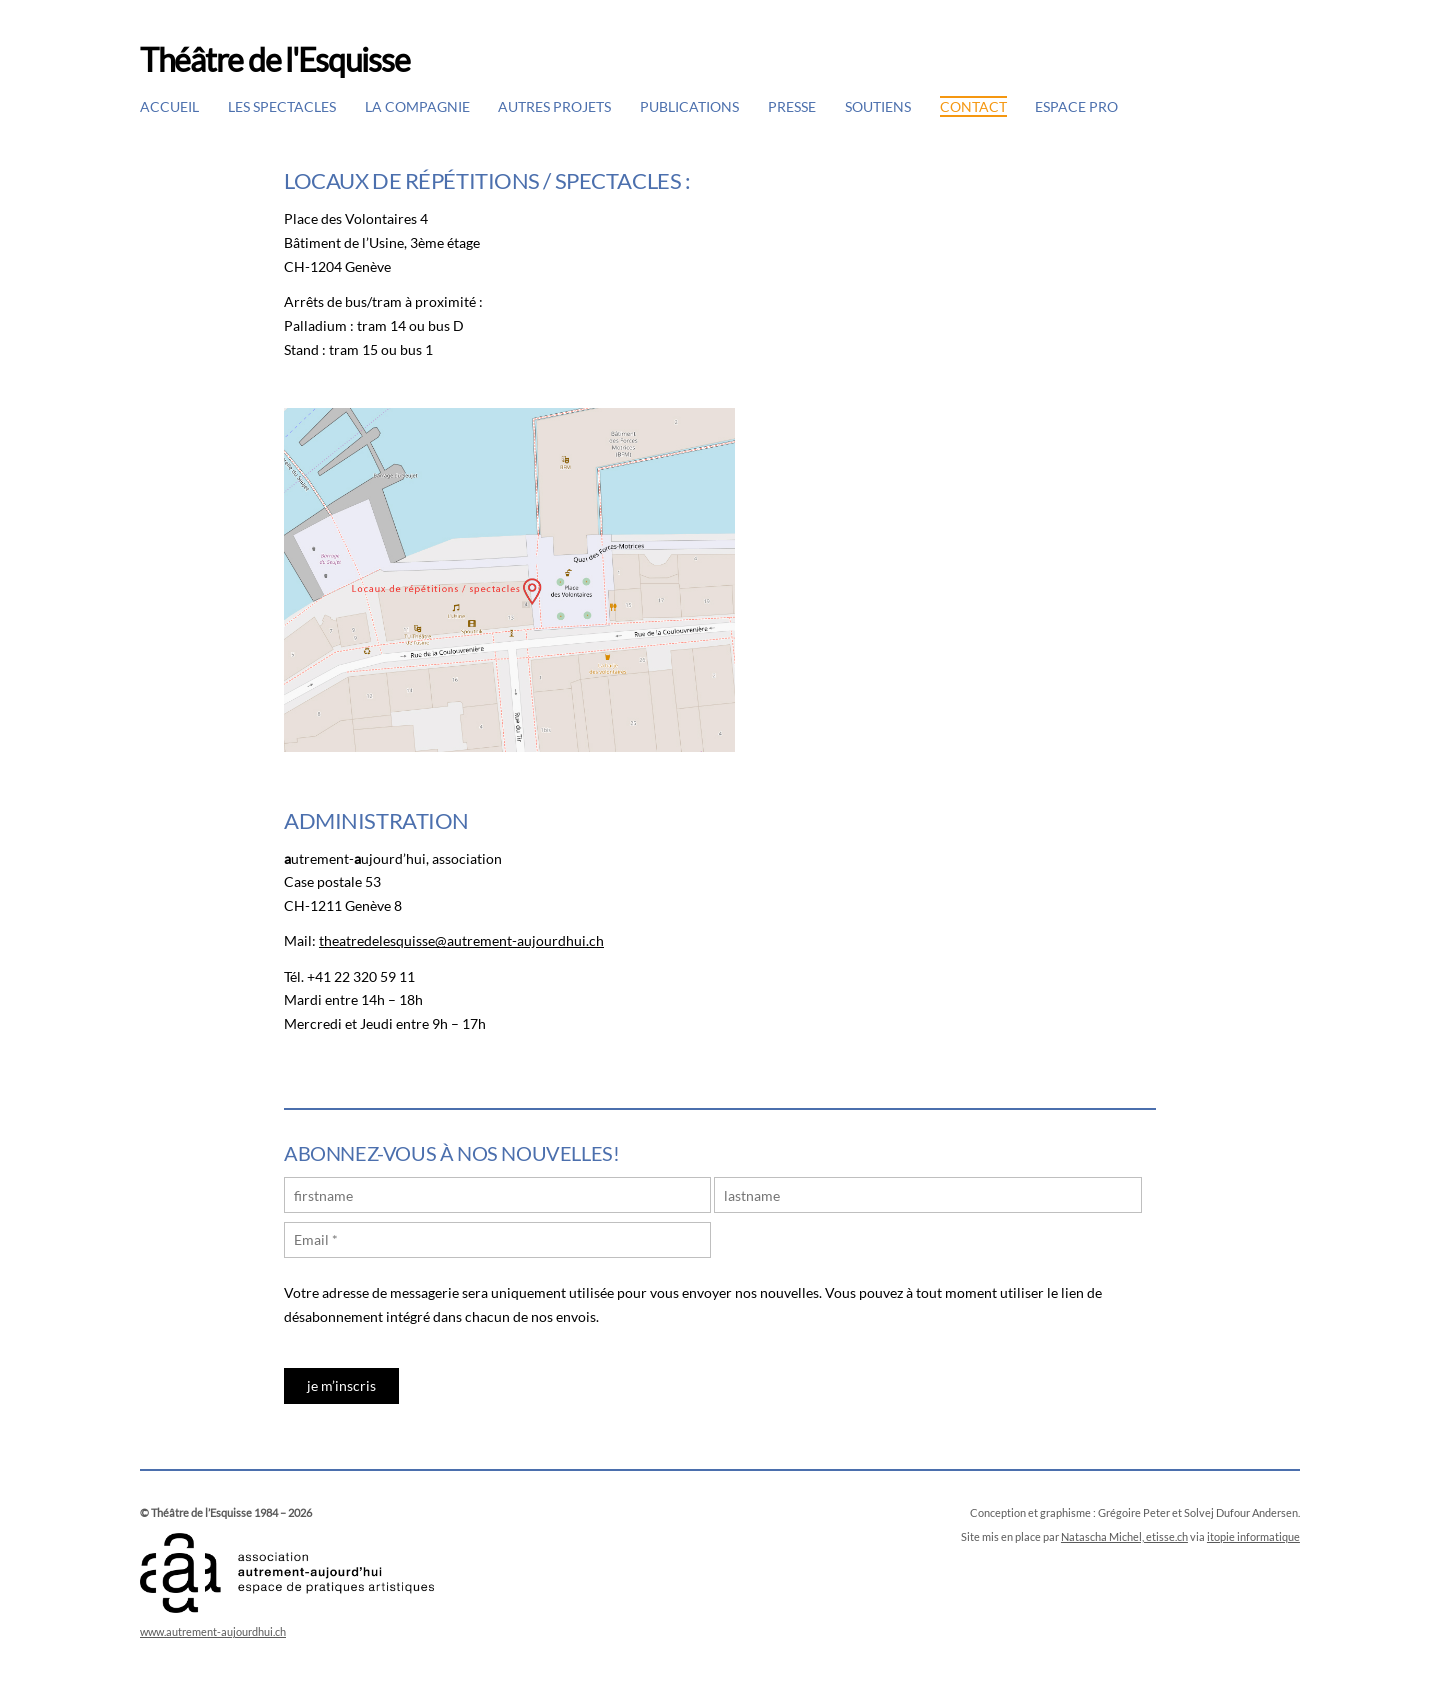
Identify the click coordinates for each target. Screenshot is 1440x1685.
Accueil (169, 106)
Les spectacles (282, 106)
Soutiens (878, 106)
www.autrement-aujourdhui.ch (213, 1631)
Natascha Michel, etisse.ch (1124, 1536)
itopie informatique (1253, 1536)
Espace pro (1076, 106)
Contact (973, 106)
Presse (792, 106)
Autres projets (554, 106)
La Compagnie (417, 106)
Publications (689, 106)
